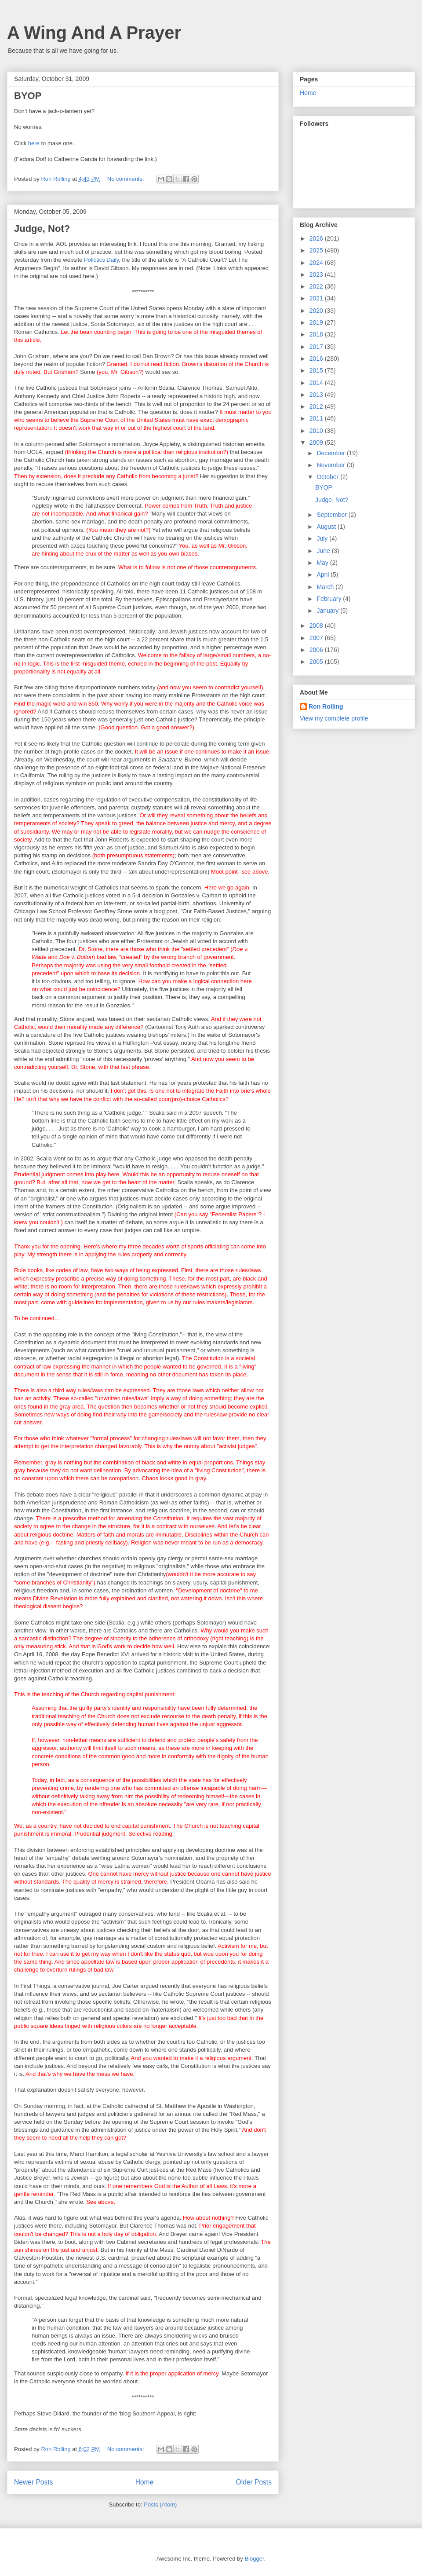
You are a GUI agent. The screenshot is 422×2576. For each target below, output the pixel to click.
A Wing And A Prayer (94, 32)
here (34, 143)
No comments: (126, 179)
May (323, 562)
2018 (317, 334)
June (323, 550)
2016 (317, 358)
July (322, 538)
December (331, 453)
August (326, 526)
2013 (317, 394)
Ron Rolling (326, 706)
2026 (317, 238)
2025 (317, 250)
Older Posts (254, 2482)
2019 (317, 322)
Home (144, 2482)
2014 (317, 382)
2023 (317, 274)
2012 (317, 406)
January (328, 610)
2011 (317, 418)
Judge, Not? (42, 228)
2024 (317, 262)
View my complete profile (334, 718)
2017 (317, 346)
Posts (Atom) (160, 2504)
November (331, 464)
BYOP (27, 95)
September (332, 514)
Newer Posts (33, 2482)
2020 (317, 310)
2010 (317, 430)
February (329, 598)
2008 (317, 625)
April (323, 574)
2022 (317, 286)
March (325, 586)
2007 (317, 637)
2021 (317, 298)
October (328, 476)
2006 (317, 649)
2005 (317, 661)
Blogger (254, 2558)
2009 (317, 442)
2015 (317, 370)
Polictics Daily (101, 259)
